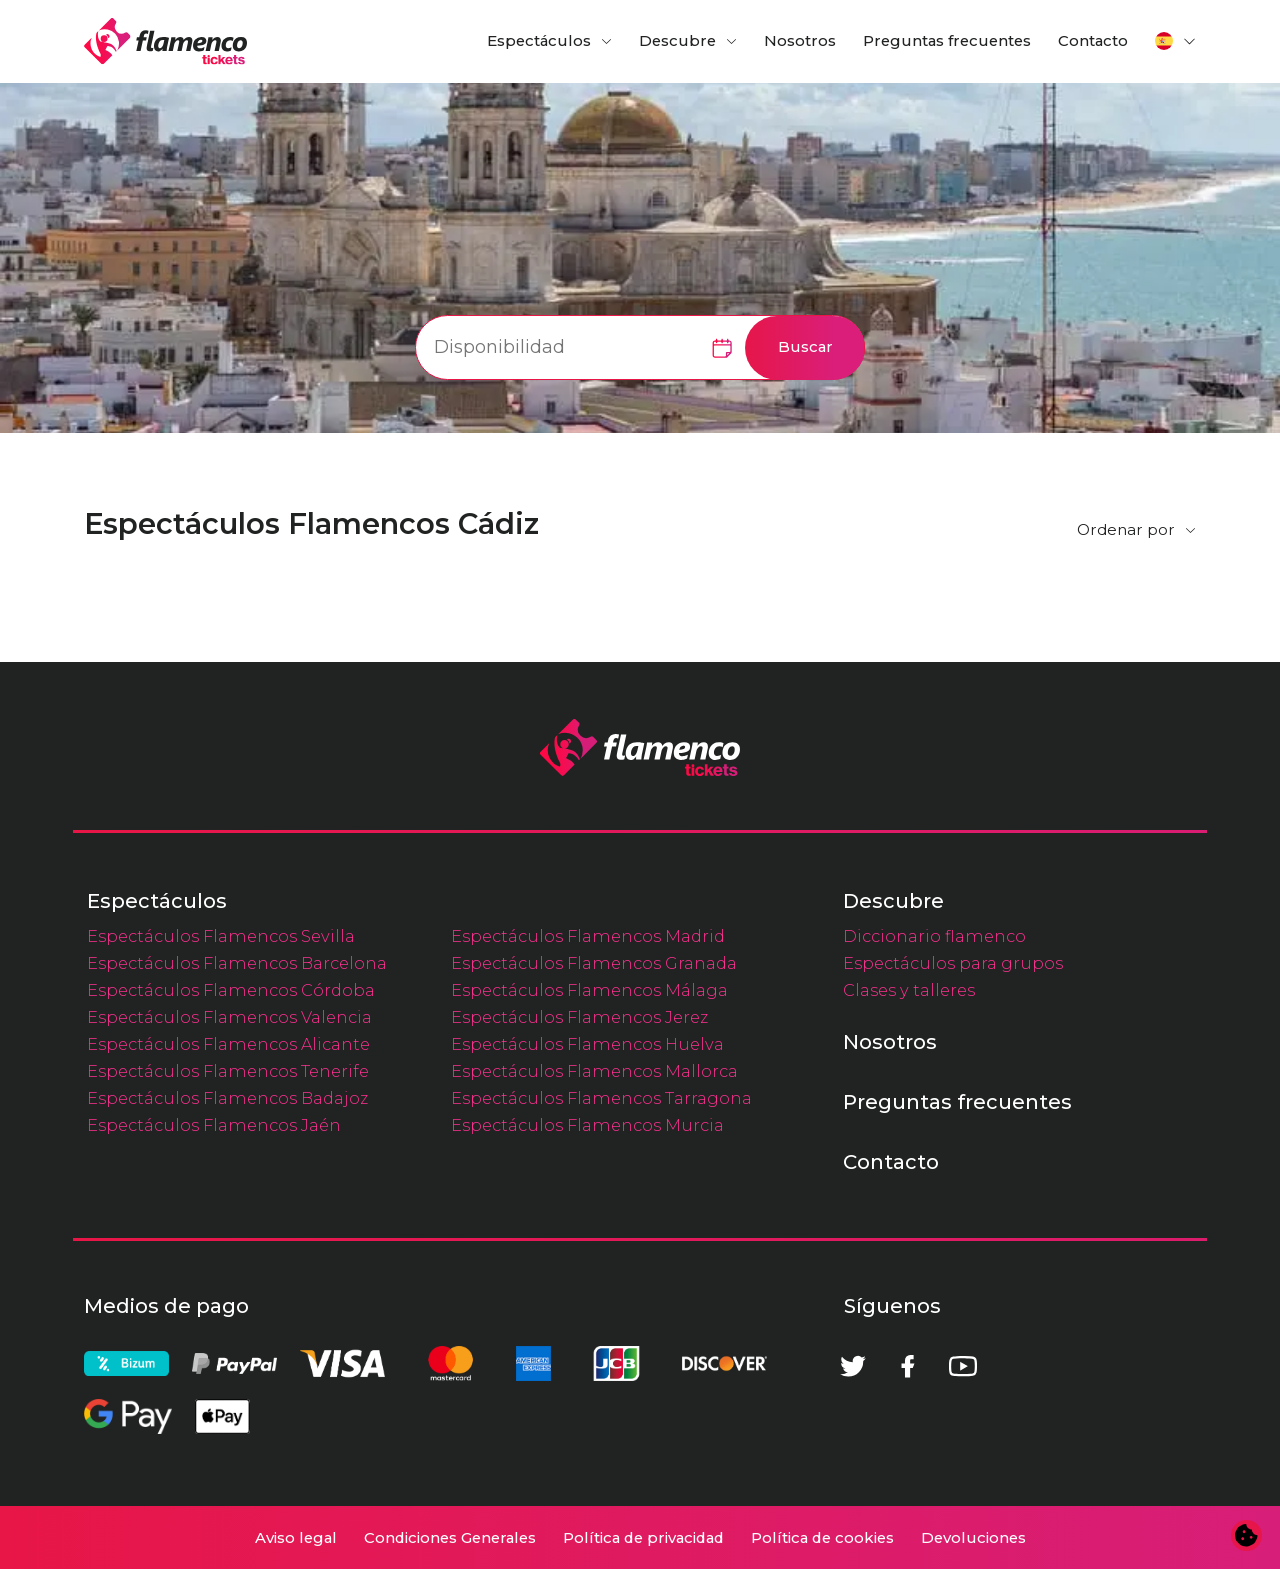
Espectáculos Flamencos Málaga (589, 990)
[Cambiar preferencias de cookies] (1247, 1536)
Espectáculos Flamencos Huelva (587, 1044)
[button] (1176, 41)
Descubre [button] (677, 41)
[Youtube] (963, 1366)
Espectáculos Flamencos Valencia (229, 1017)
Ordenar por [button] (1126, 529)
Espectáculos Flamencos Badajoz (227, 1098)
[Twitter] (853, 1366)
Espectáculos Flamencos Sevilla (221, 936)
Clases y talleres (909, 990)
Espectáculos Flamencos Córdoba (231, 990)
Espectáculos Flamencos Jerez (579, 1017)
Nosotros (800, 41)
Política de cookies (822, 1538)
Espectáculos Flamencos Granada (594, 963)
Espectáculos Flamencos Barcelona (237, 963)
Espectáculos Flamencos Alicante (228, 1044)
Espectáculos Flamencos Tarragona (601, 1098)
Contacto (1093, 41)
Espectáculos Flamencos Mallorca (594, 1071)
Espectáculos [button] (539, 41)
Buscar (805, 347)
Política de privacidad (643, 1538)
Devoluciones (973, 1538)
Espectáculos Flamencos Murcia (587, 1125)
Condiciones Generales (450, 1538)
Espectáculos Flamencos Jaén (214, 1125)
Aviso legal (296, 1538)
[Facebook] (908, 1366)
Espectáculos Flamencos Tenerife (228, 1071)
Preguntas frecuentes (947, 41)
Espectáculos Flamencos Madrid (588, 936)
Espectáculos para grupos (953, 963)
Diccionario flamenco (934, 936)
